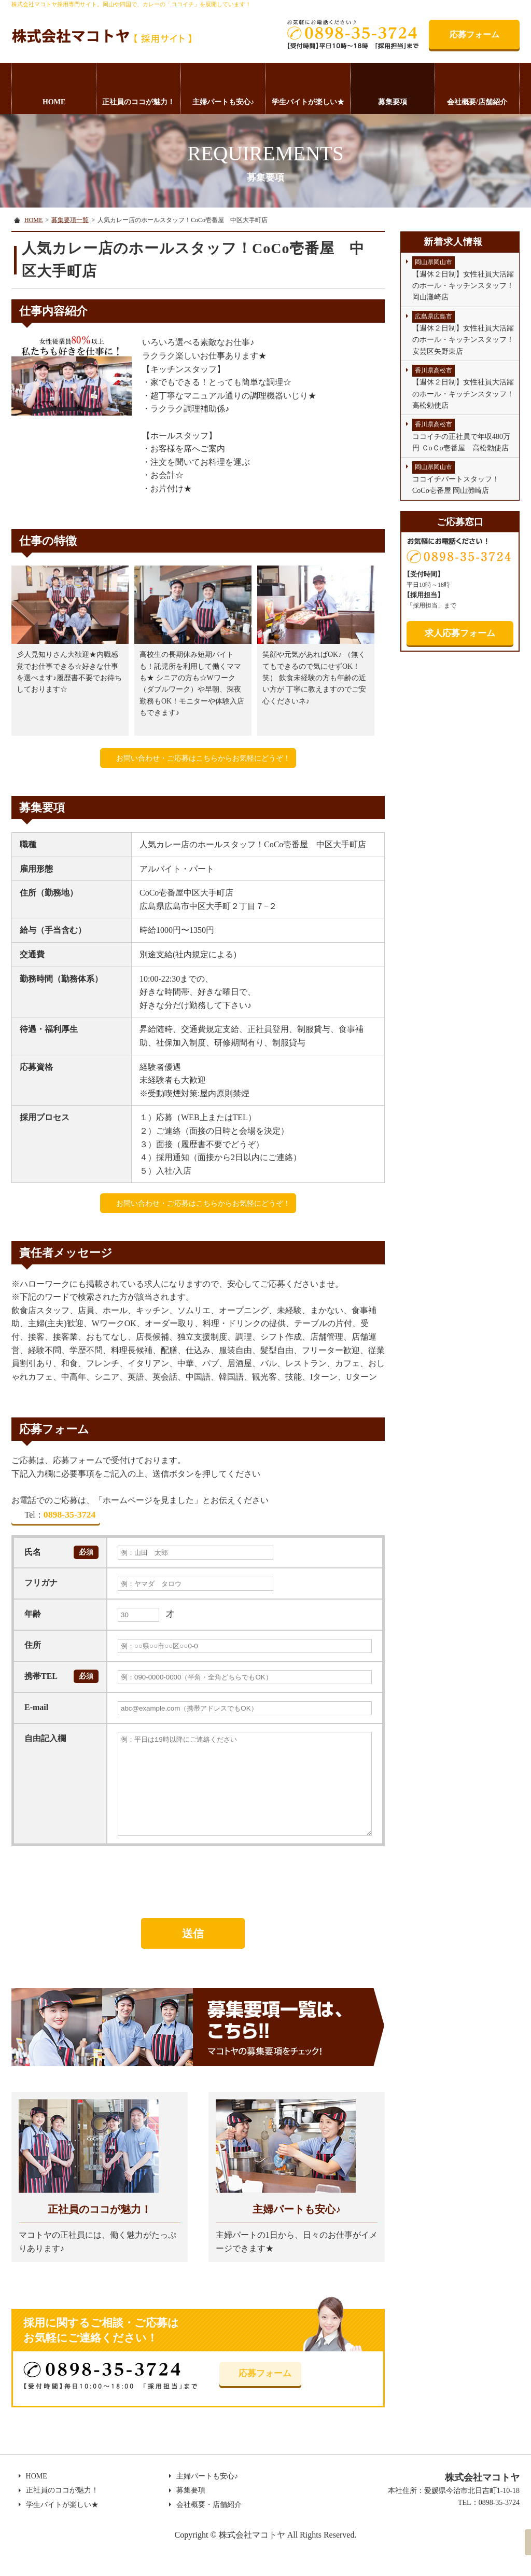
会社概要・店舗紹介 (204, 2533)
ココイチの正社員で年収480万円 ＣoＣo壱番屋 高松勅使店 (461, 435)
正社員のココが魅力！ (138, 102)
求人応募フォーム (460, 633)
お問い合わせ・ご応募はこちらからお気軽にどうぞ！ (203, 757)
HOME (54, 102)
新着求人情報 (453, 242)
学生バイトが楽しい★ (308, 102)
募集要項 (392, 102)
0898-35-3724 (59, 1517)
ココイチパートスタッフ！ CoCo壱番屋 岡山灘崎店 (459, 477)
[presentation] (90, 1886)
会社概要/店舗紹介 (477, 102)
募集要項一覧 (70, 220)
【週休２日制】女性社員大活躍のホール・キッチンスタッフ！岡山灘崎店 (463, 278)
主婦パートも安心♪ (223, 102)
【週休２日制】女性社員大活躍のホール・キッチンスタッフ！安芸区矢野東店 (463, 333)
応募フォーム (474, 34)
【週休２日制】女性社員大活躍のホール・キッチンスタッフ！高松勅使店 (463, 387)
